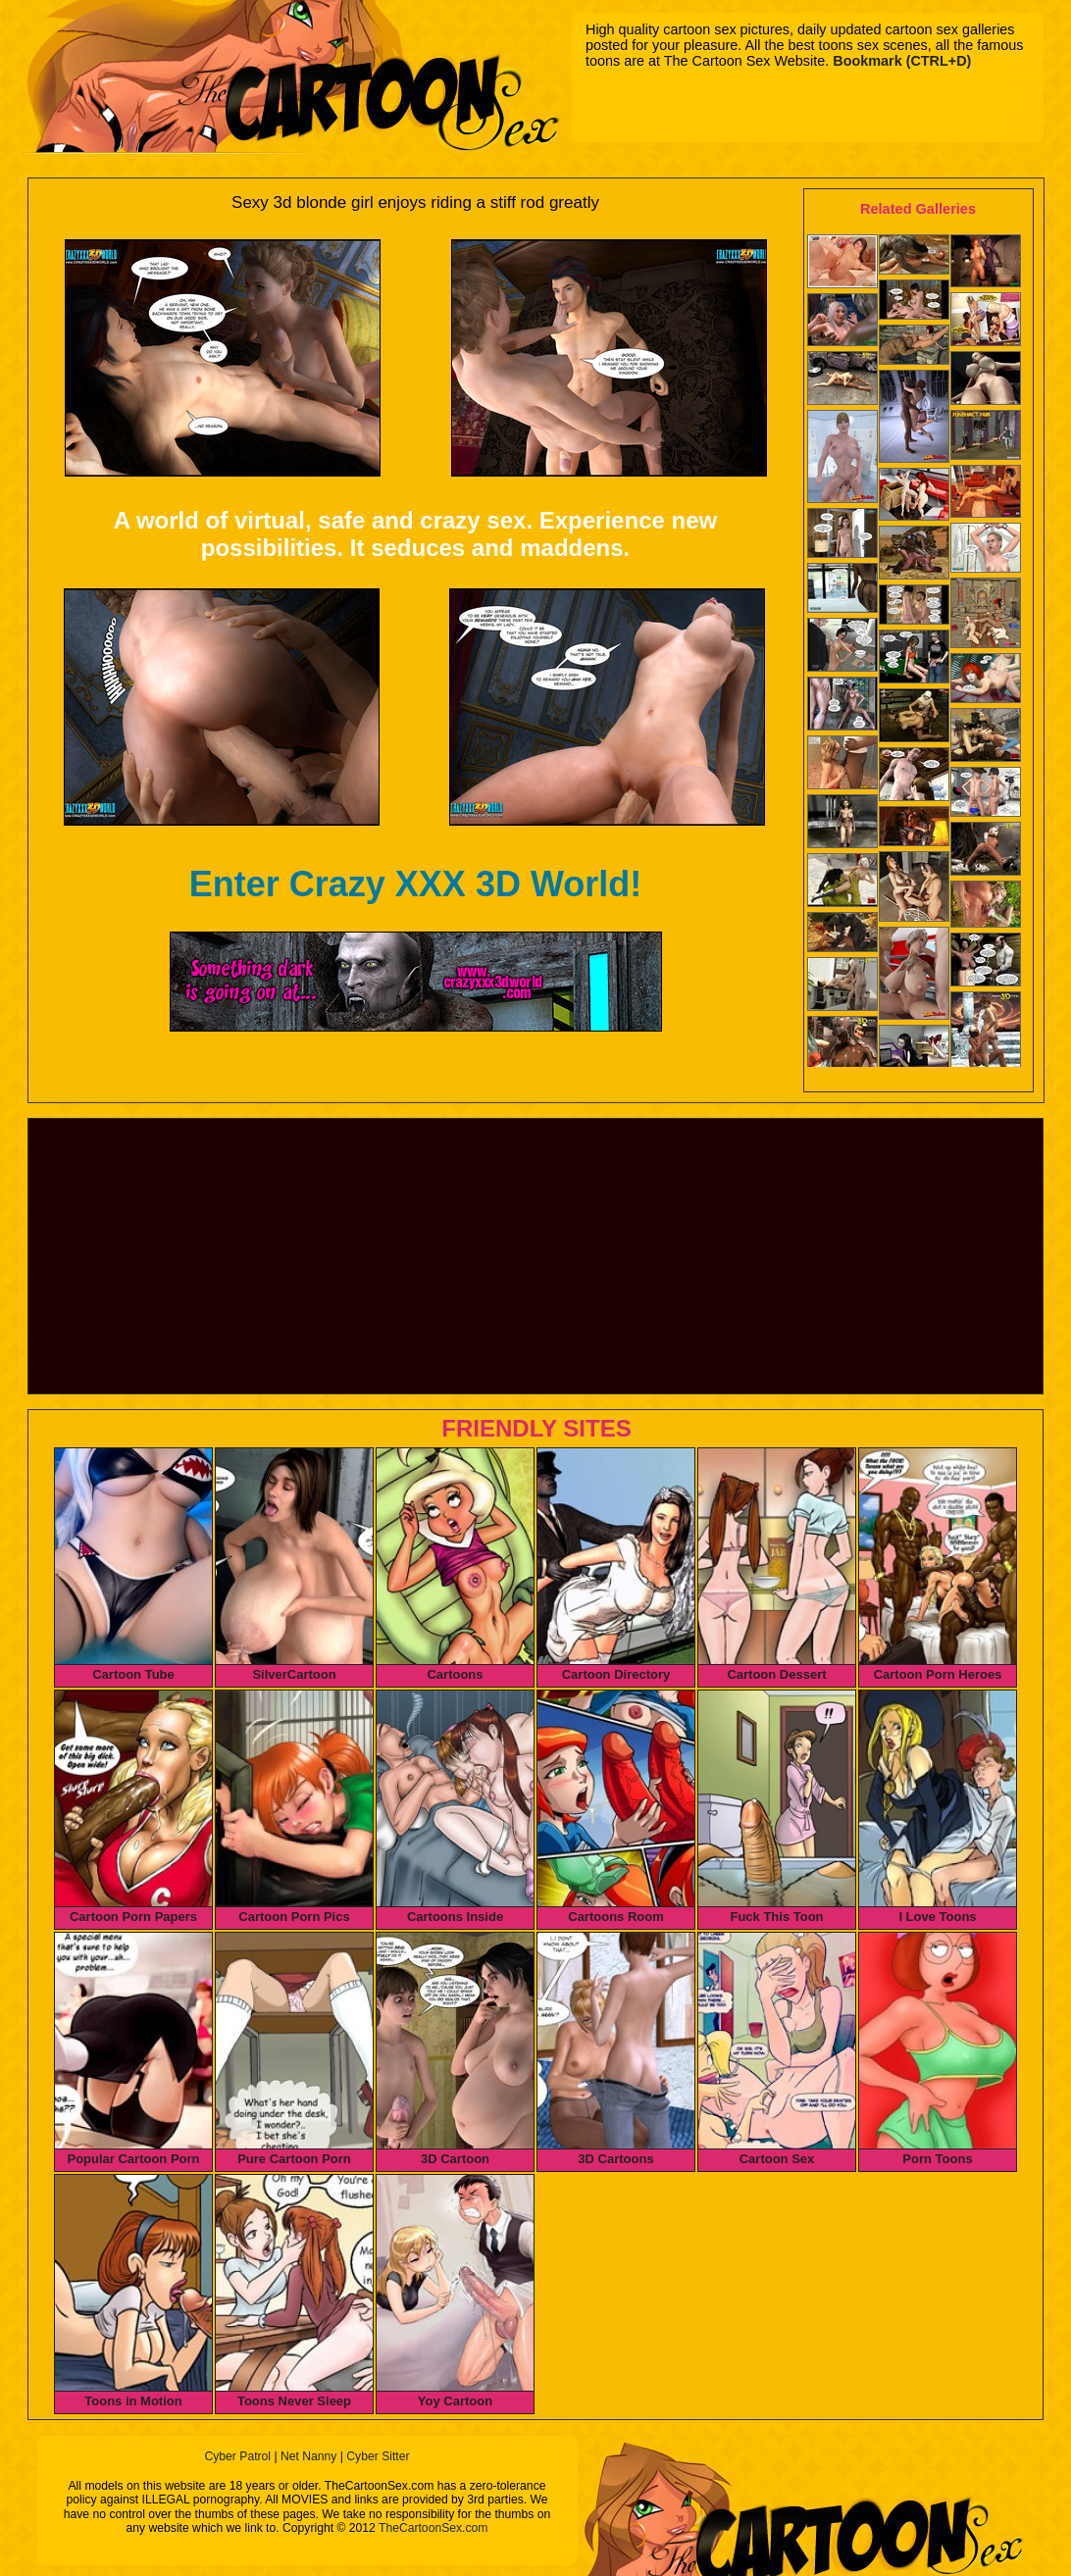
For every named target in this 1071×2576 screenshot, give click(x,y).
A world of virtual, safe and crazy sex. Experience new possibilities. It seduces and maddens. (415, 534)
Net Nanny (308, 2456)
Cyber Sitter (377, 2456)
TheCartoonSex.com (433, 2528)
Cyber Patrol (237, 2456)
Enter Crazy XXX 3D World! (415, 884)
